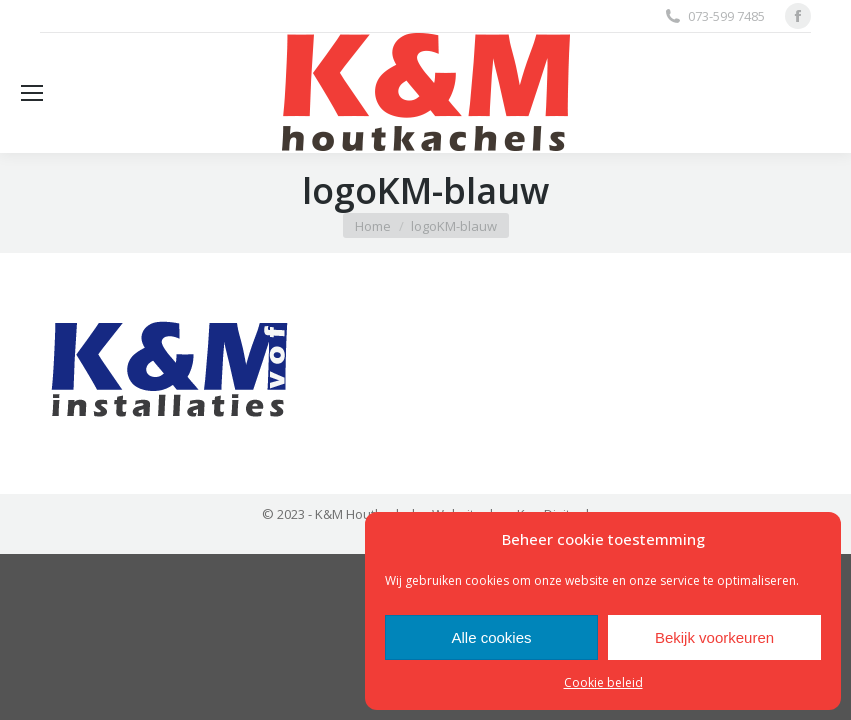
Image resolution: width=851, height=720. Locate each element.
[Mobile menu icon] (32, 93)
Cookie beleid (603, 682)
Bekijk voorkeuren (714, 637)
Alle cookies (491, 637)
